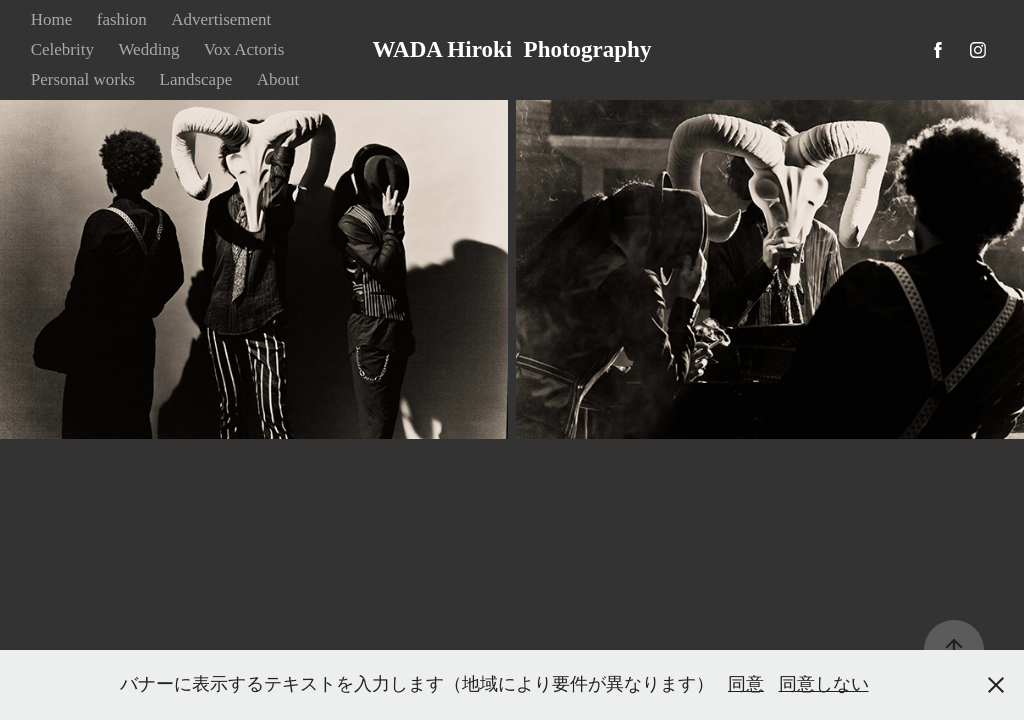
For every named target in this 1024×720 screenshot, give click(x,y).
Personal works (83, 79)
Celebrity (62, 49)
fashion (122, 19)
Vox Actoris (244, 49)
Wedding (148, 49)
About (278, 79)
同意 (746, 684)
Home (52, 19)
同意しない (824, 684)
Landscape (196, 79)
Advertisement (221, 19)
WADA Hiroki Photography (512, 49)
